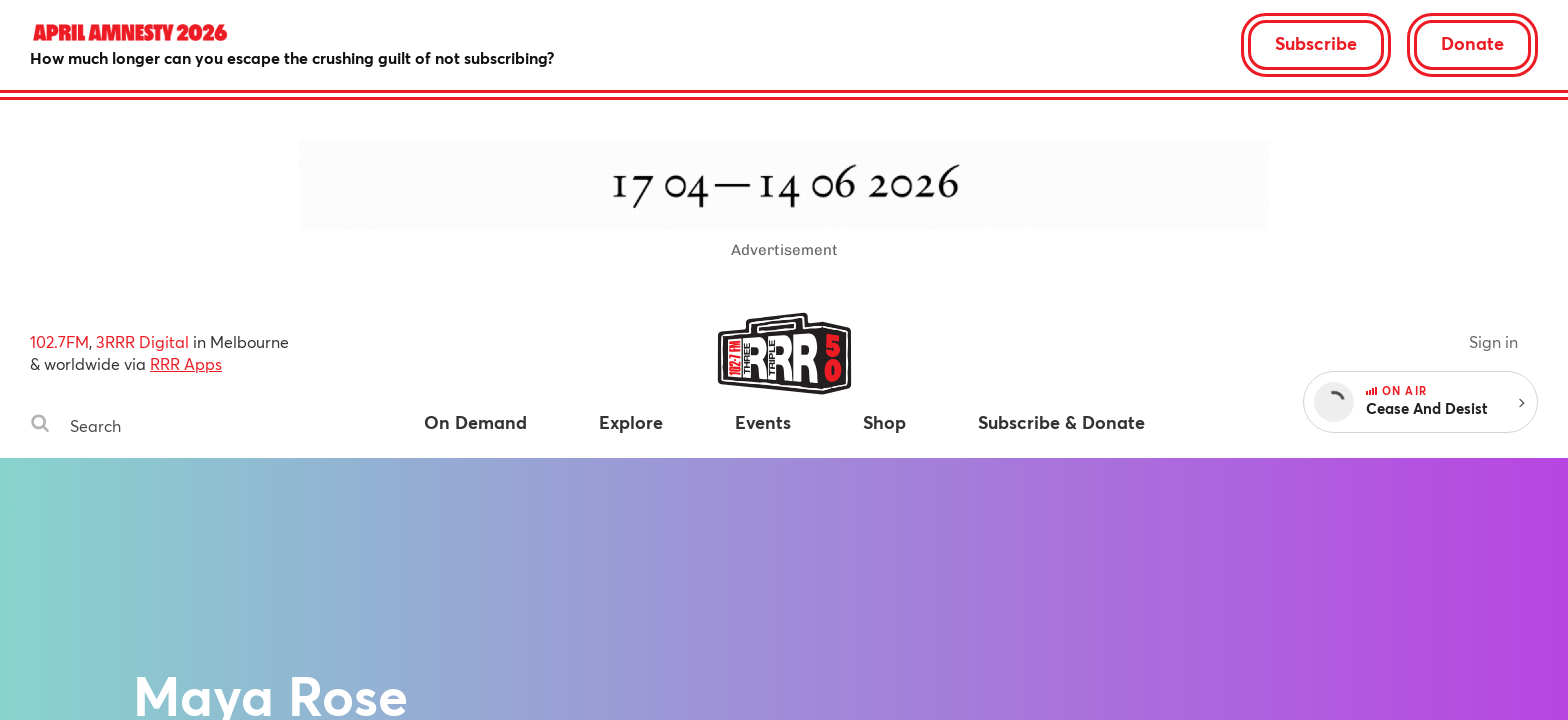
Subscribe (1316, 43)
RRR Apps (186, 363)
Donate (1472, 43)
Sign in (1493, 341)
